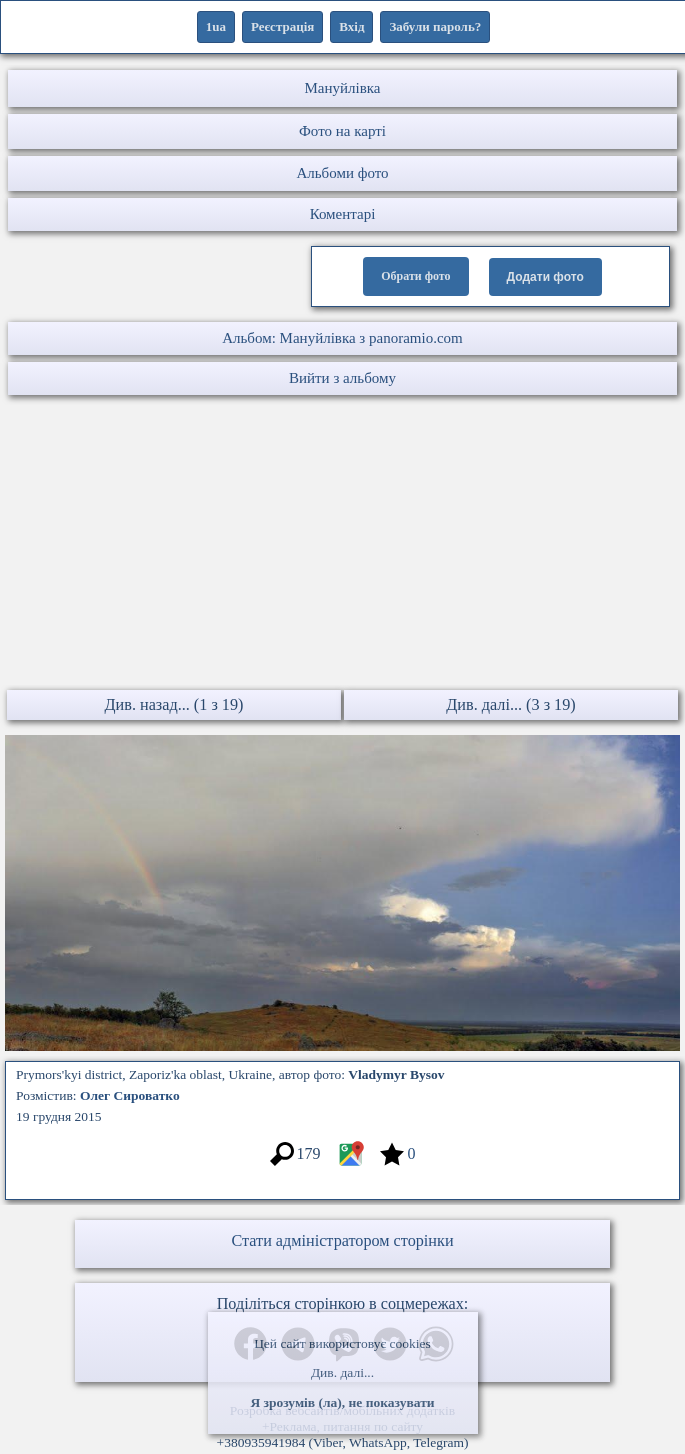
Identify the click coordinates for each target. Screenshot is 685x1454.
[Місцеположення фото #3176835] (350, 1163)
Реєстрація (282, 26)
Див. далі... (342, 1372)
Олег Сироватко (130, 1095)
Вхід (351, 26)
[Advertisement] (342, 545)
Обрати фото (415, 276)
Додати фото (545, 277)
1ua (216, 26)
